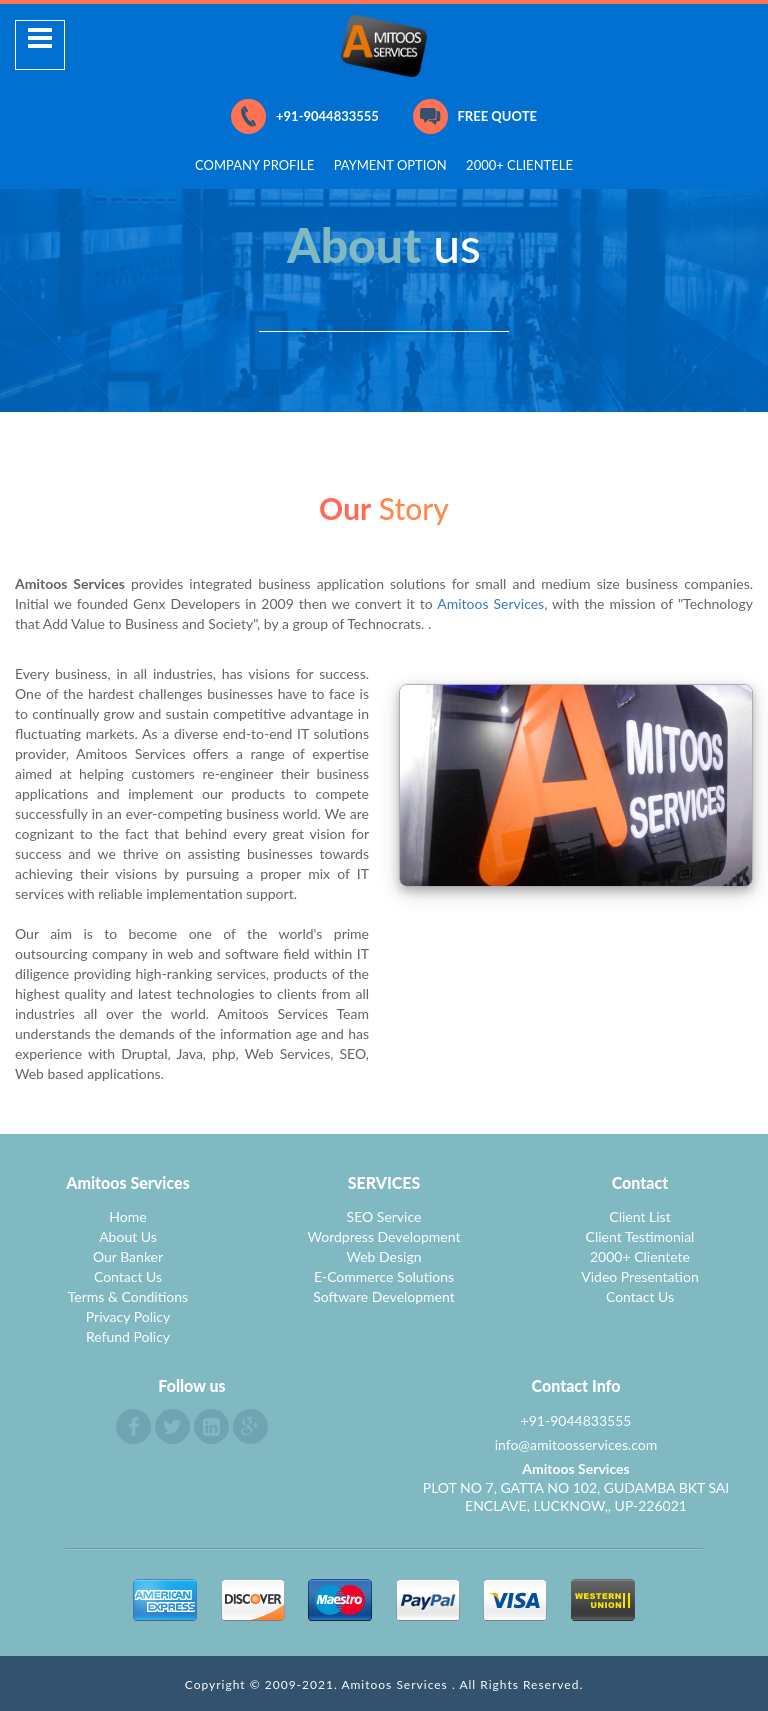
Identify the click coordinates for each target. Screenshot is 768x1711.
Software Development (384, 1296)
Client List (639, 1216)
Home (127, 1216)
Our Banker (128, 1256)
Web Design (384, 1256)
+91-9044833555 (305, 116)
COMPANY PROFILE (254, 165)
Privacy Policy (128, 1316)
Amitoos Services (490, 603)
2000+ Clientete (640, 1256)
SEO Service (384, 1216)
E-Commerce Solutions (384, 1276)
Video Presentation (640, 1276)
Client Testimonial (640, 1236)
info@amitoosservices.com (576, 1444)
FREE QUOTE (475, 116)
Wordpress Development (384, 1236)
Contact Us (128, 1276)
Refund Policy (128, 1336)
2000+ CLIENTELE (519, 165)
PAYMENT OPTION (390, 165)
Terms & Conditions (128, 1296)
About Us (128, 1236)
